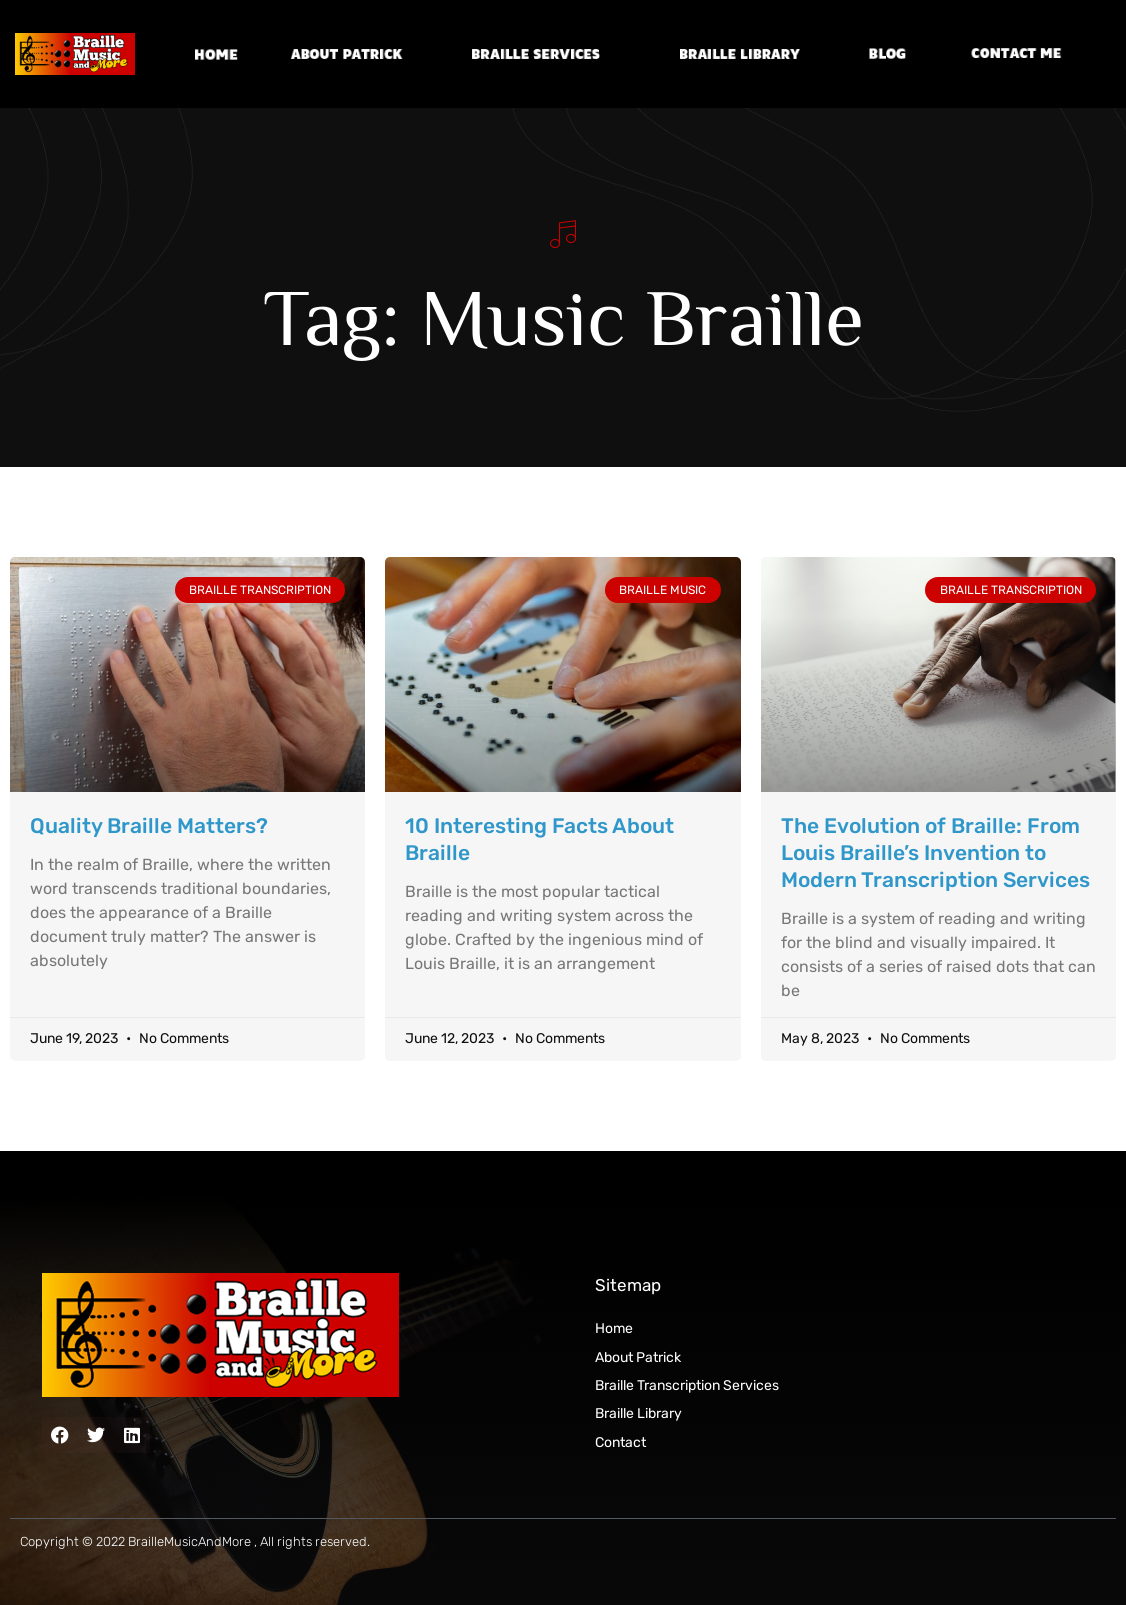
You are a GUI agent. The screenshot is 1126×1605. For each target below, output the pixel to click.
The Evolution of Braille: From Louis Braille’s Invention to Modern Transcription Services (935, 853)
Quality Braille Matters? (149, 825)
